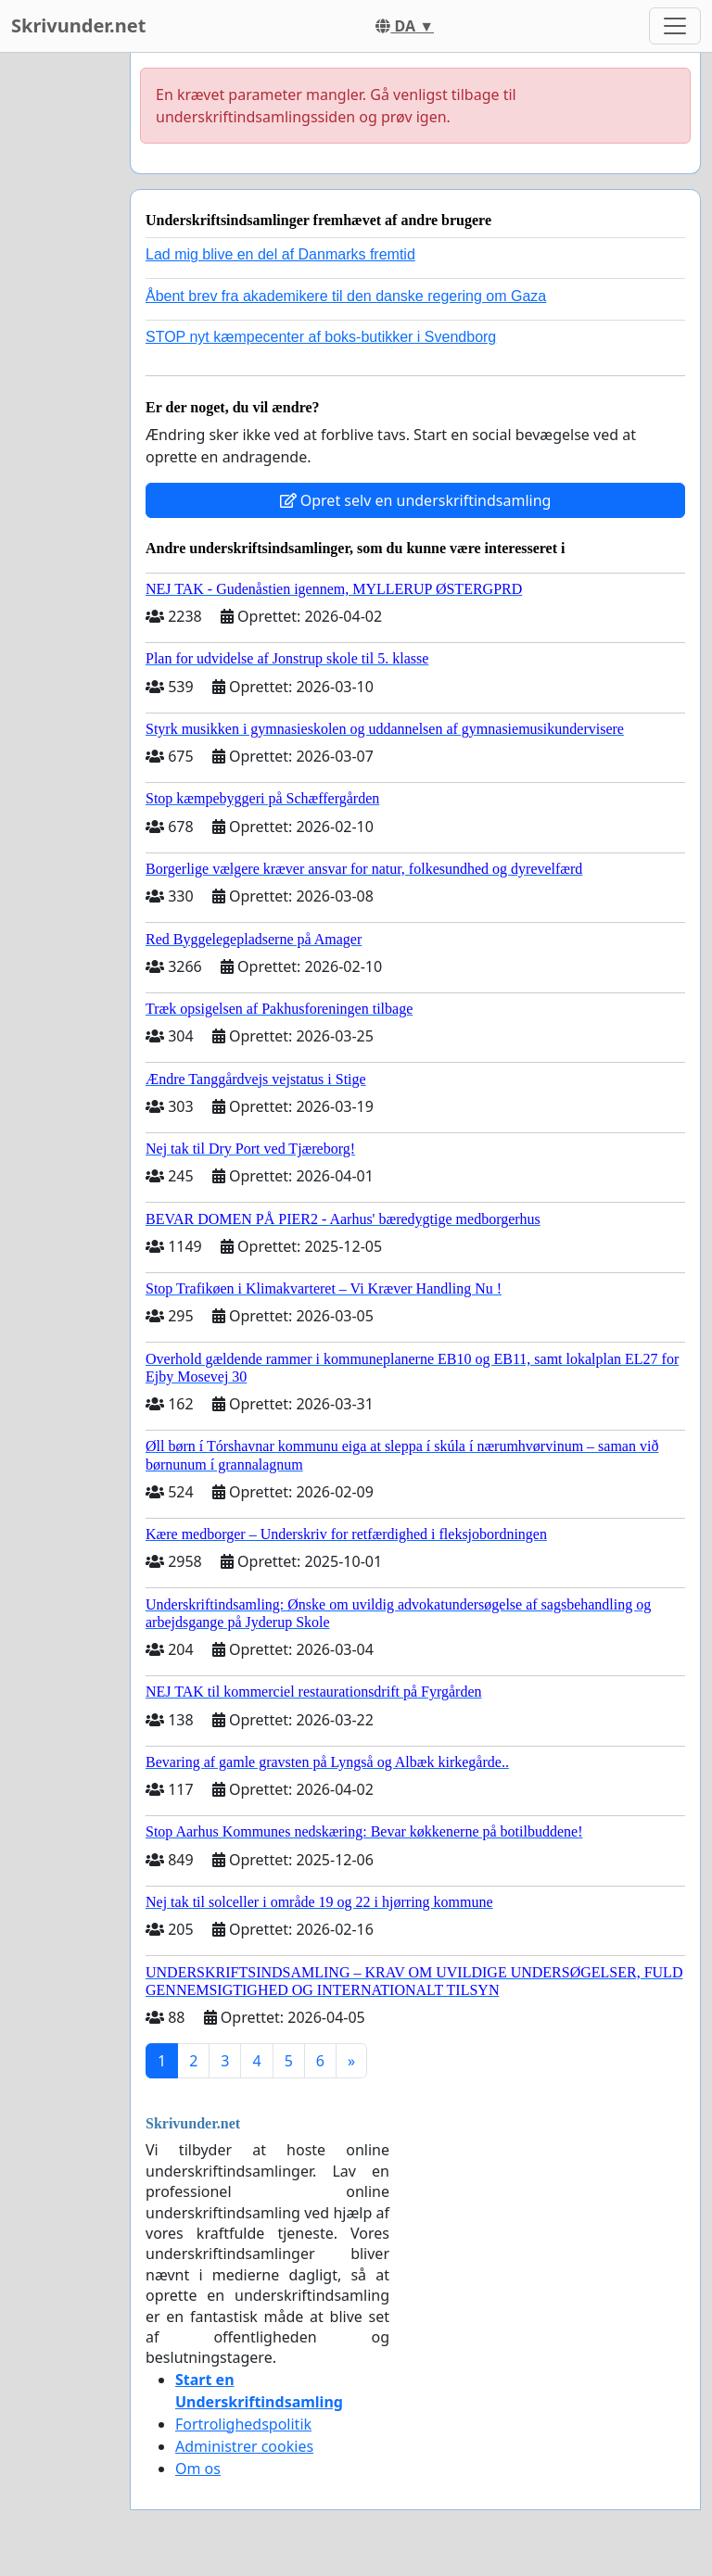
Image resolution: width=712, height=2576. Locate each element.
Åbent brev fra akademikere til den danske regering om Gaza (346, 296)
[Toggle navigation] (675, 25)
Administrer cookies (244, 2446)
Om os (198, 2468)
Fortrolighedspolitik (243, 2424)
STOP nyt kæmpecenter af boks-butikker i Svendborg (321, 337)
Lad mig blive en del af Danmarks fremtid (280, 254)
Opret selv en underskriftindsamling (416, 500)
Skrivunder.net (78, 25)
